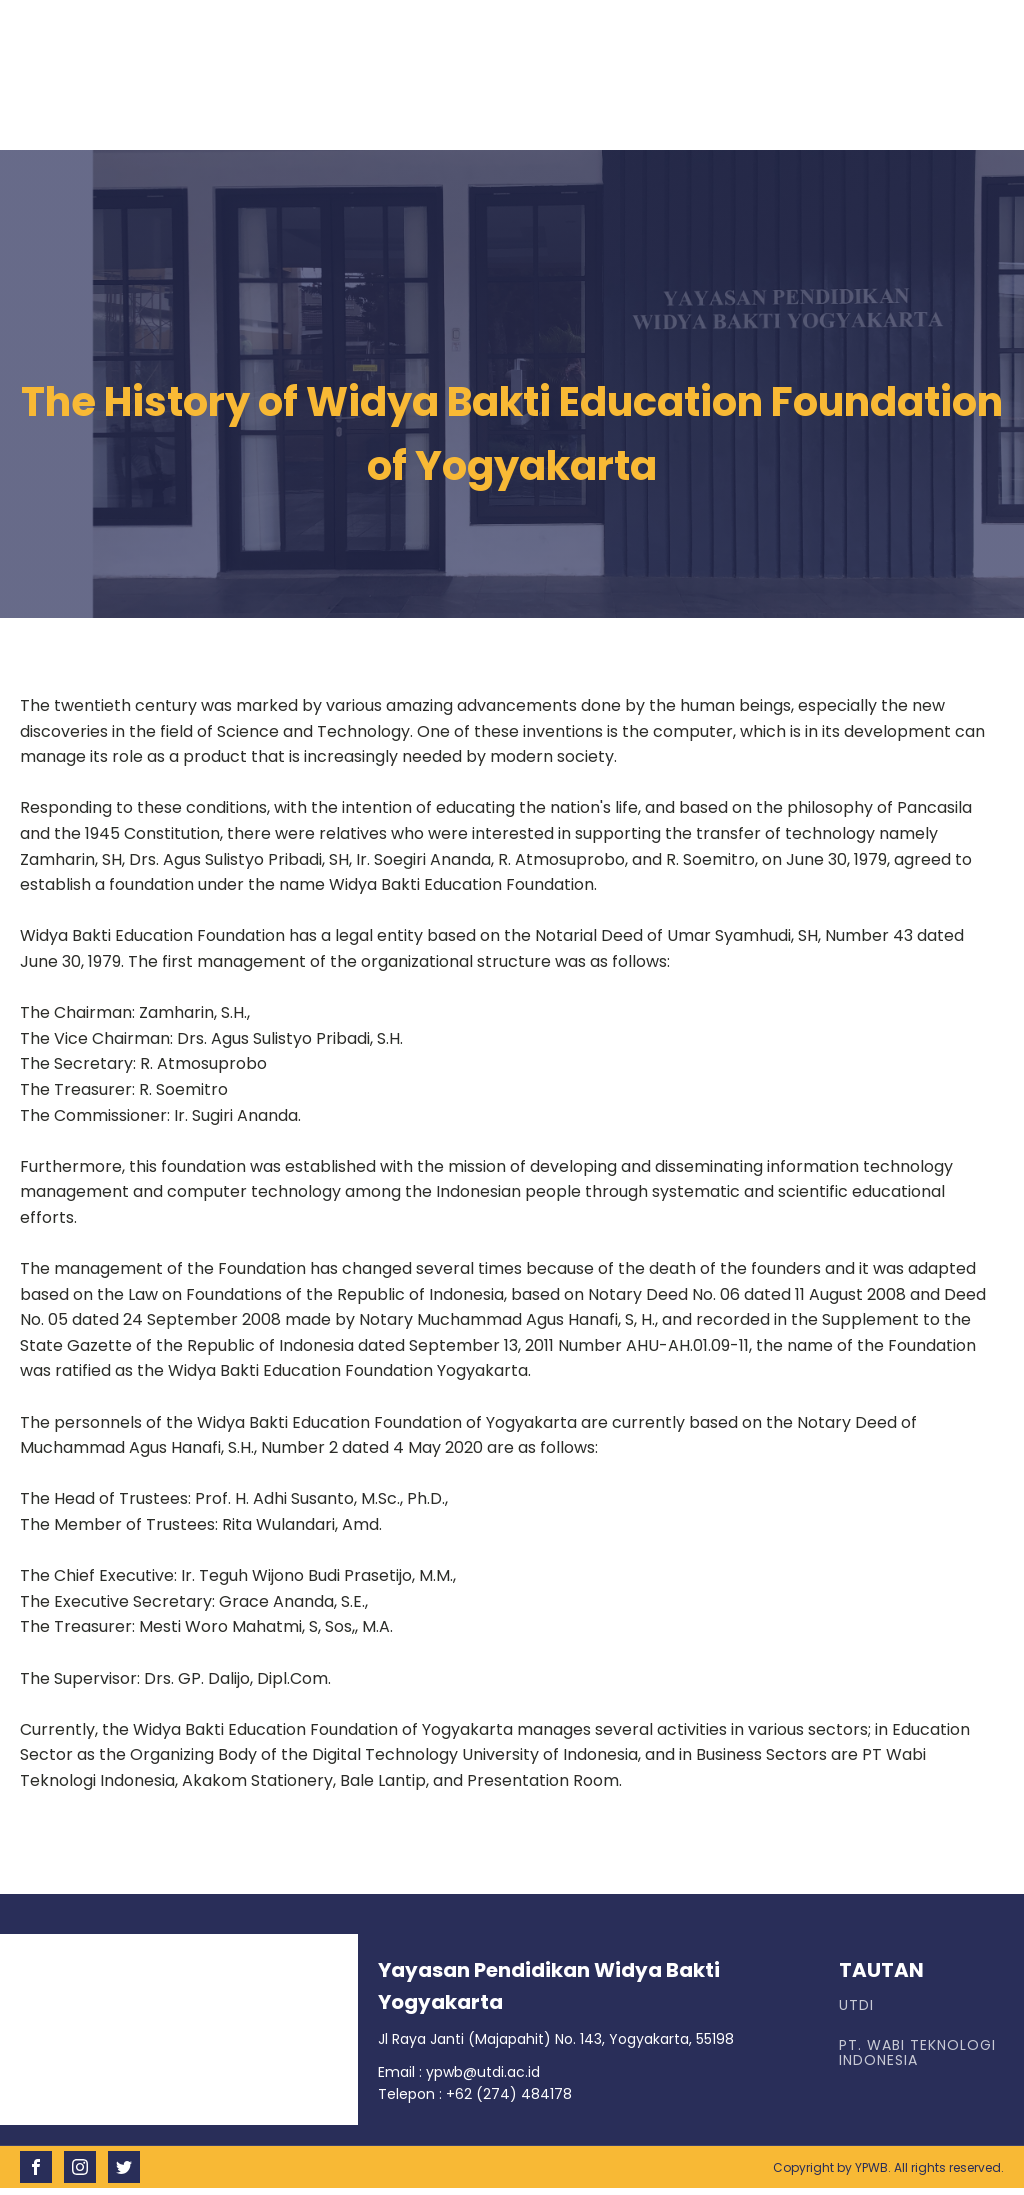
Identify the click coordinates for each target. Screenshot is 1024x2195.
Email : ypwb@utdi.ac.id (459, 2072)
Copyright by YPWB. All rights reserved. (888, 2167)
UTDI (856, 2005)
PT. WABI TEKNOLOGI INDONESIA (917, 2053)
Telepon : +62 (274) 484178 (475, 2094)
